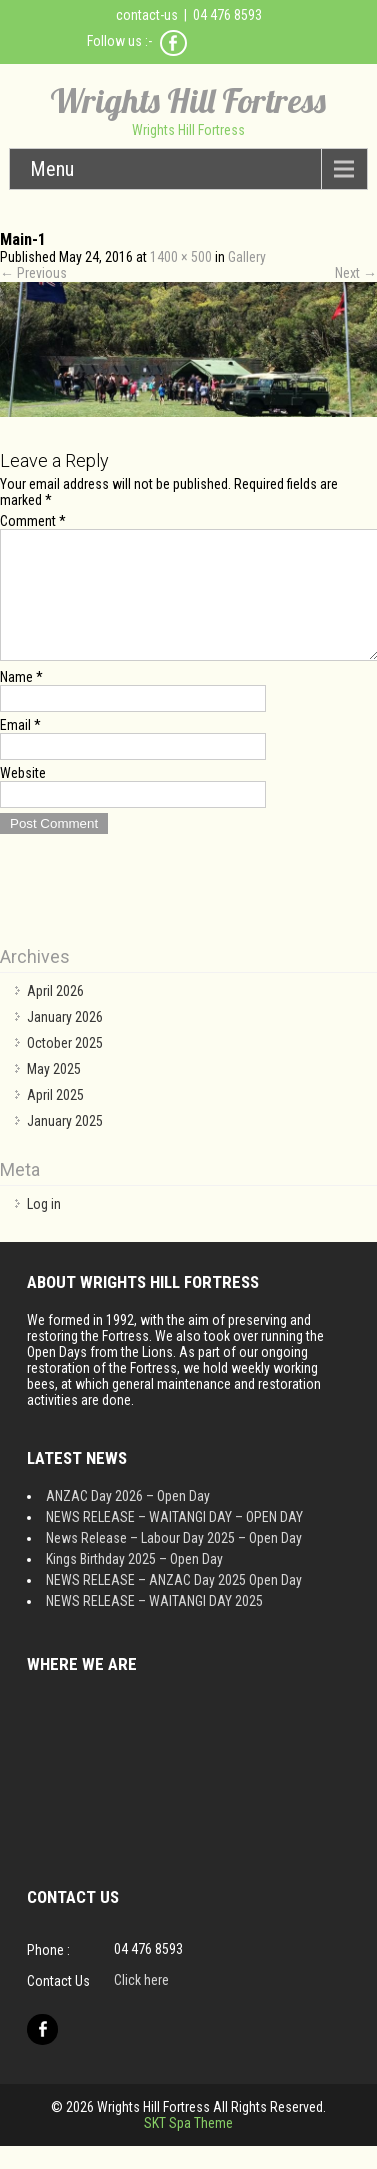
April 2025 (55, 1119)
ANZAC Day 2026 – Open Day (128, 1520)
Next (356, 273)
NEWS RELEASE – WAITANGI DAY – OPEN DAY (174, 1541)
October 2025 (65, 1067)
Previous (33, 273)
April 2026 (55, 1015)
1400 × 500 (181, 257)
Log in (44, 1228)
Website (23, 797)
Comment (33, 521)
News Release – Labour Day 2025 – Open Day (174, 1562)
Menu (52, 169)
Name (21, 701)
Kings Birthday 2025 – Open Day (134, 1583)
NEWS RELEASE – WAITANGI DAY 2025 (154, 1625)
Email (20, 749)
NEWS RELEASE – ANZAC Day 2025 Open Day (174, 1604)
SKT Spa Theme (188, 2147)
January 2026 (65, 1041)
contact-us (147, 15)
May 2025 (54, 1093)
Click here (141, 2004)
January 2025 (65, 1145)
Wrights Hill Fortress (188, 100)
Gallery (247, 257)
